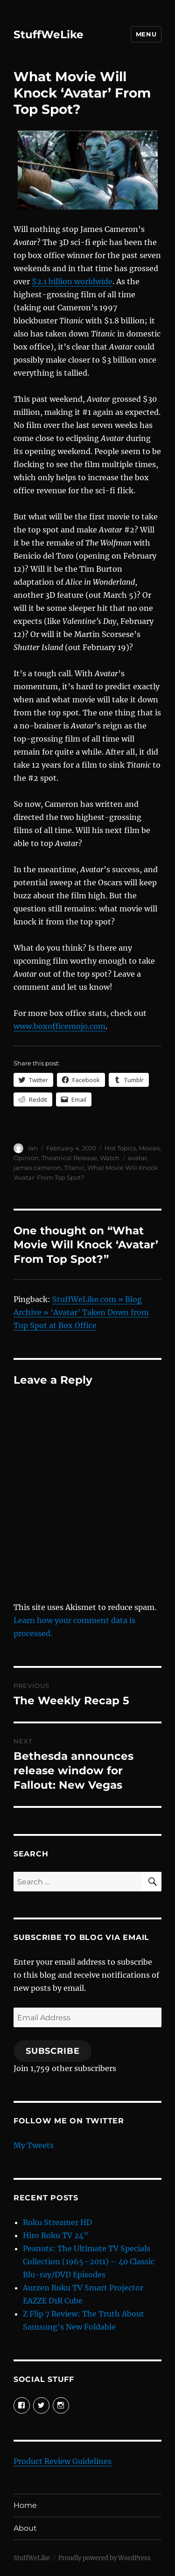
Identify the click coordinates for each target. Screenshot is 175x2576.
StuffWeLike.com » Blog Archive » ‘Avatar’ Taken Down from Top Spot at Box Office (81, 1312)
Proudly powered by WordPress (104, 2558)
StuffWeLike (49, 34)
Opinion (26, 1158)
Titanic (74, 1167)
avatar (137, 1158)
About (25, 2528)
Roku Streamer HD (57, 2222)
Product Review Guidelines (63, 2461)
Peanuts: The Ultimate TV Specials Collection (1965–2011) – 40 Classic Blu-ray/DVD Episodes (88, 2261)
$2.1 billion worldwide (72, 281)
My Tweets (34, 2145)
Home (25, 2505)
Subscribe (53, 2051)
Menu (146, 34)
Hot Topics (120, 1148)
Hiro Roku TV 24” (55, 2235)
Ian (33, 1148)
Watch (109, 1158)
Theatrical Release (69, 1158)
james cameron (37, 1167)
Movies (149, 1148)
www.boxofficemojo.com (59, 1026)
